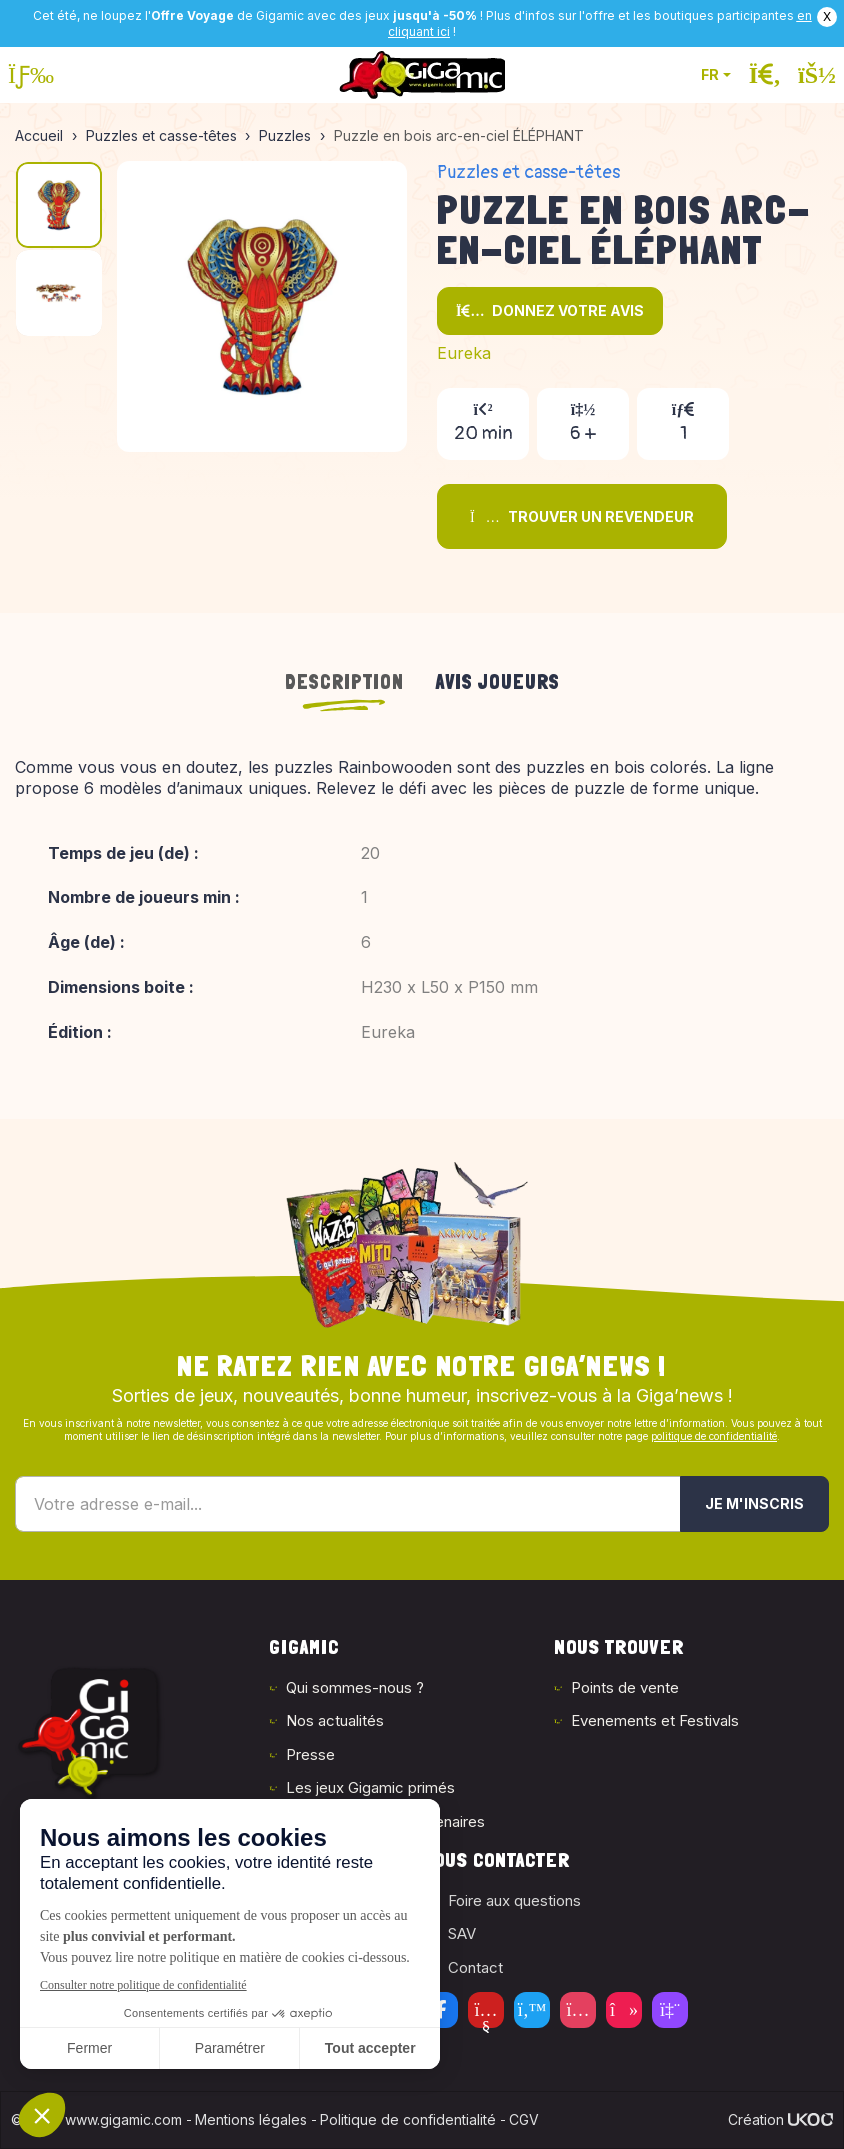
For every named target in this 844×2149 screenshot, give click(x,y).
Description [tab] (344, 682)
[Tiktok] (624, 2010)
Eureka (464, 353)
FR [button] (710, 74)
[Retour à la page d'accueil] (422, 75)
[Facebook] (440, 2010)
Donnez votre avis (550, 310)
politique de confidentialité (714, 1436)
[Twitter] (532, 2010)
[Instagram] (578, 2010)
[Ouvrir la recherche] (765, 75)
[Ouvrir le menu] (31, 75)
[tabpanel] (422, 914)
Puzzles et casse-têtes (528, 172)
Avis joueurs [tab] (498, 682)
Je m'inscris (754, 1503)
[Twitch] (670, 2010)
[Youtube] (486, 2010)
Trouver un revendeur (582, 516)
